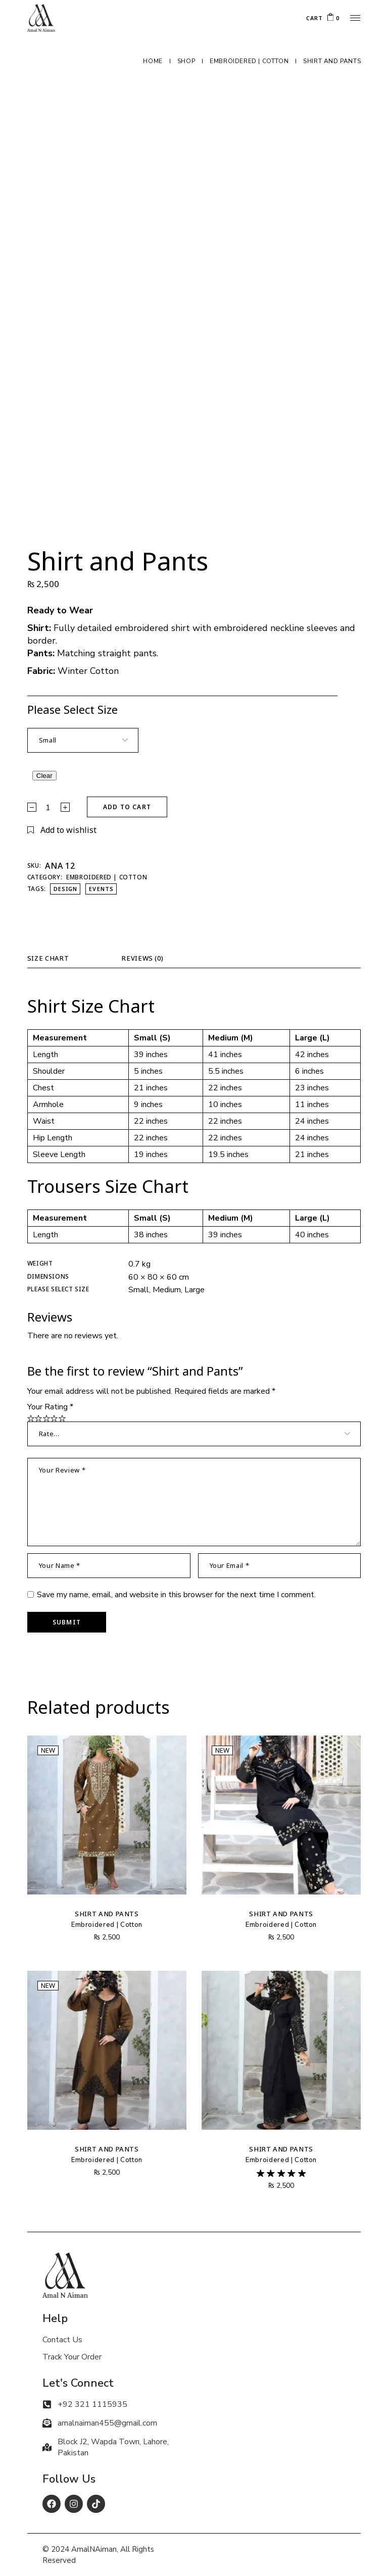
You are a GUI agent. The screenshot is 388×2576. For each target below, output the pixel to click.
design (66, 888)
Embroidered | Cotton (106, 877)
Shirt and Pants (107, 1913)
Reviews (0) (142, 958)
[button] (61, 830)
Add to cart (127, 807)
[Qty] (48, 807)
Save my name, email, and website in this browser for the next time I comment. (176, 1594)
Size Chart (48, 958)
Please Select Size (72, 709)
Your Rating (50, 1406)
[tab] (57, 961)
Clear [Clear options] (44, 775)
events (101, 888)
